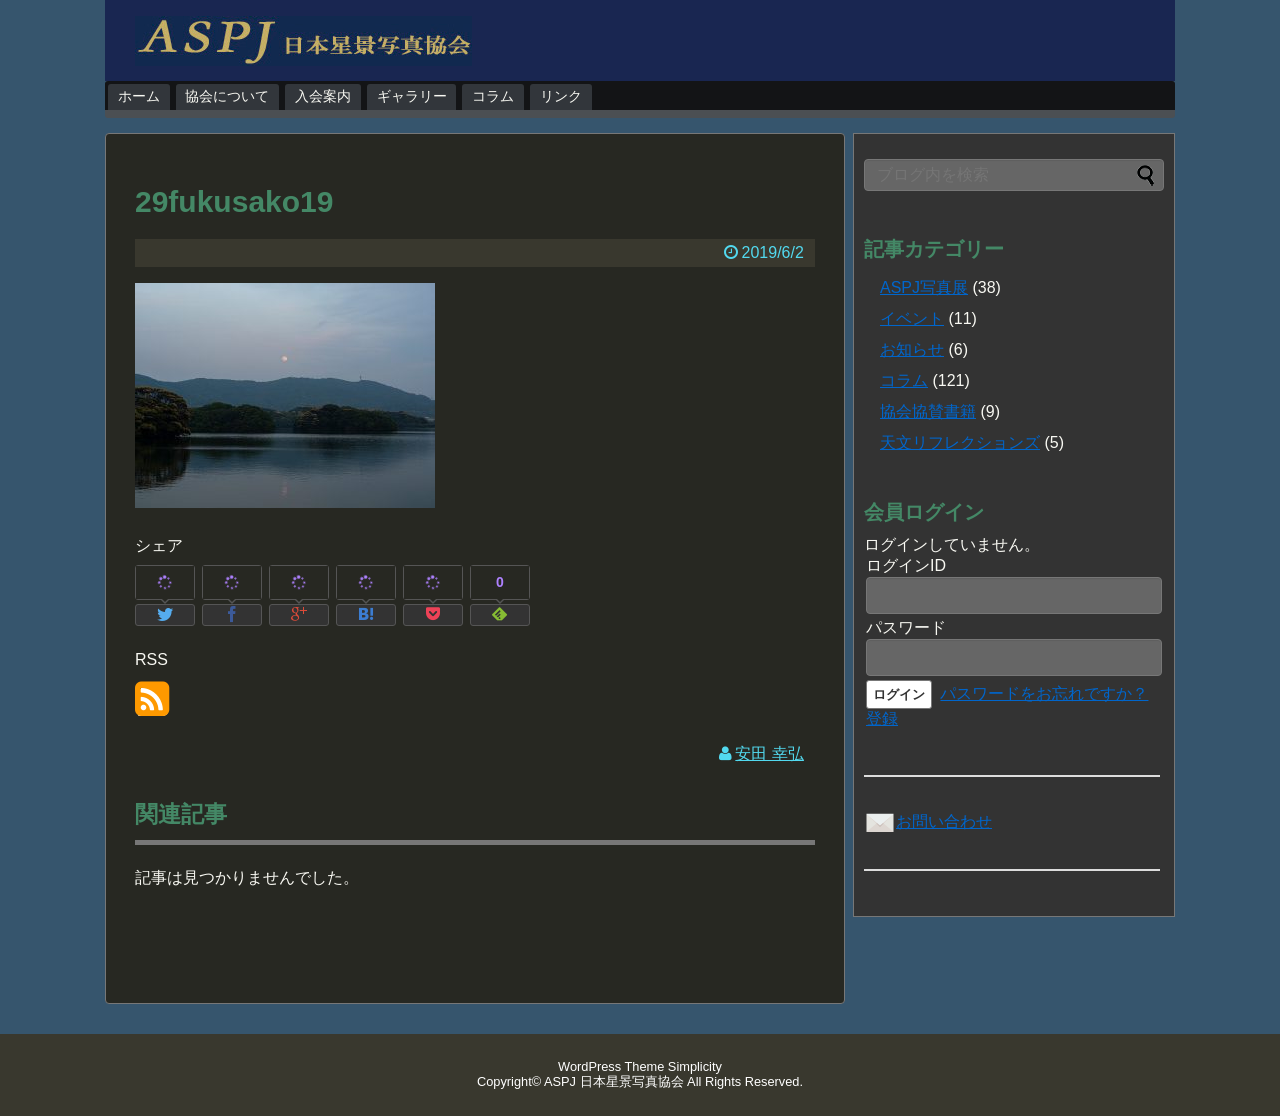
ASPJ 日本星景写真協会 (614, 1081)
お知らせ (912, 349)
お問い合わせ (928, 821)
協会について (227, 96)
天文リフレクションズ (960, 442)
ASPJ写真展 (924, 287)
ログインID (906, 565)
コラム (493, 96)
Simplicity (695, 1066)
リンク (561, 96)
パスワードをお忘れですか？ (1044, 693)
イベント (912, 318)
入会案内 (323, 96)
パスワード (906, 627)
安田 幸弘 (769, 753)
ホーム (139, 96)
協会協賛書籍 (928, 411)
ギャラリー (412, 96)
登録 (882, 718)
